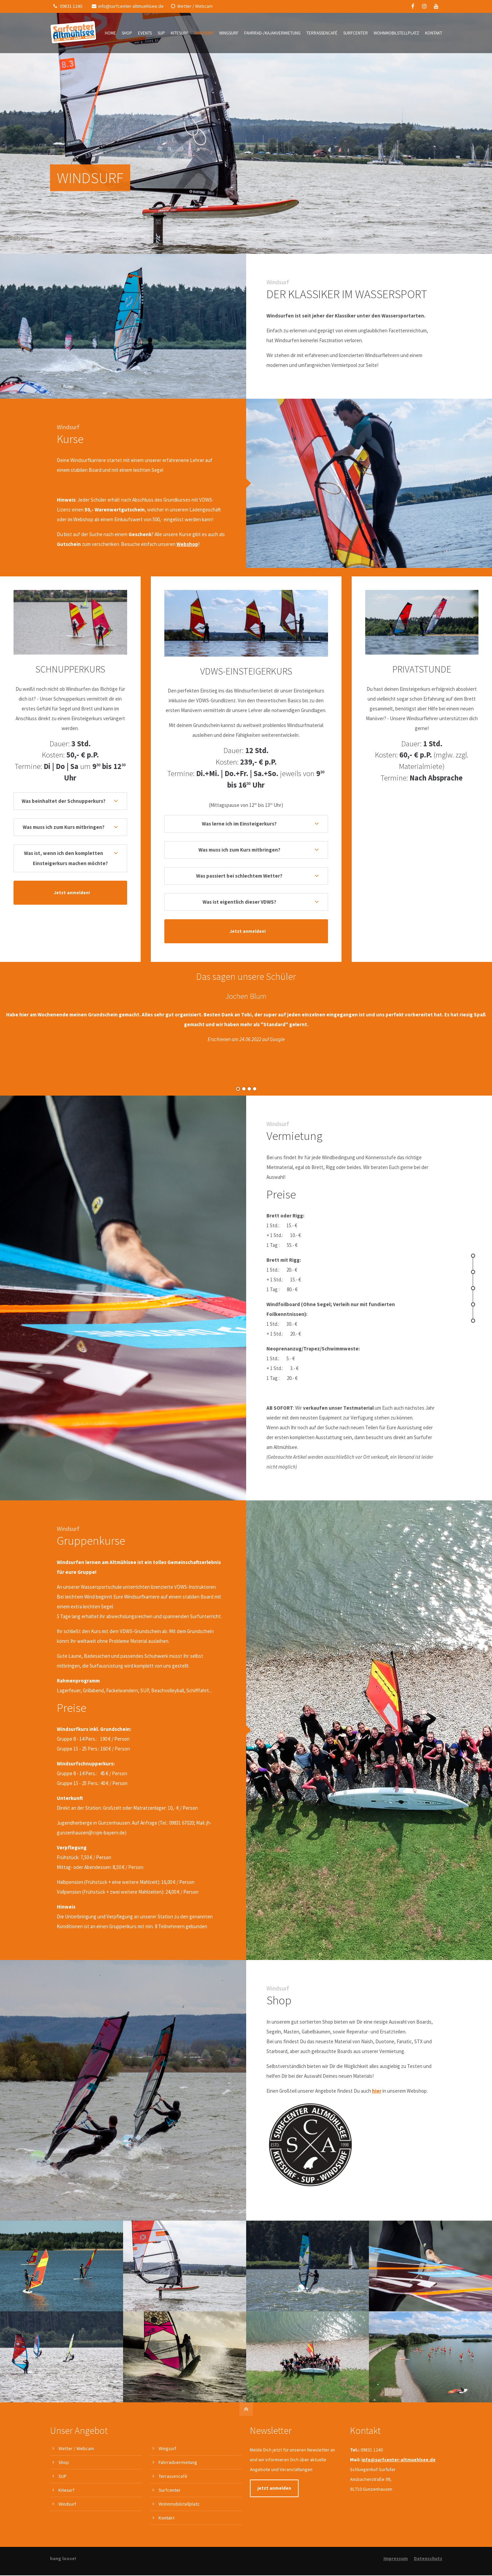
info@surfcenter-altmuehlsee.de (128, 6)
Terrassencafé (173, 2028)
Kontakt (166, 2070)
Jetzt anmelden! (72, 893)
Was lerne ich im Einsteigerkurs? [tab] (239, 823)
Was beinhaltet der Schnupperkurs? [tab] (64, 801)
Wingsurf (167, 2001)
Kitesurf (66, 2042)
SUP (62, 2028)
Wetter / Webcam (192, 6)
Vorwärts (476, 1034)
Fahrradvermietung (178, 2014)
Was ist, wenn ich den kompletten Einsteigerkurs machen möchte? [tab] (66, 858)
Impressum (395, 2110)
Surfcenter (170, 2042)
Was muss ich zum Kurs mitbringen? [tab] (63, 827)
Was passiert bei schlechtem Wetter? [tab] (239, 876)
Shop (63, 2014)
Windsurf (67, 2056)
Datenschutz (428, 2110)
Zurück (13, 1034)
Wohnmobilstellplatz (179, 2056)
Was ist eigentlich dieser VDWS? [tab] (239, 902)
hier (376, 1700)
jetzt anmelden (274, 2040)
